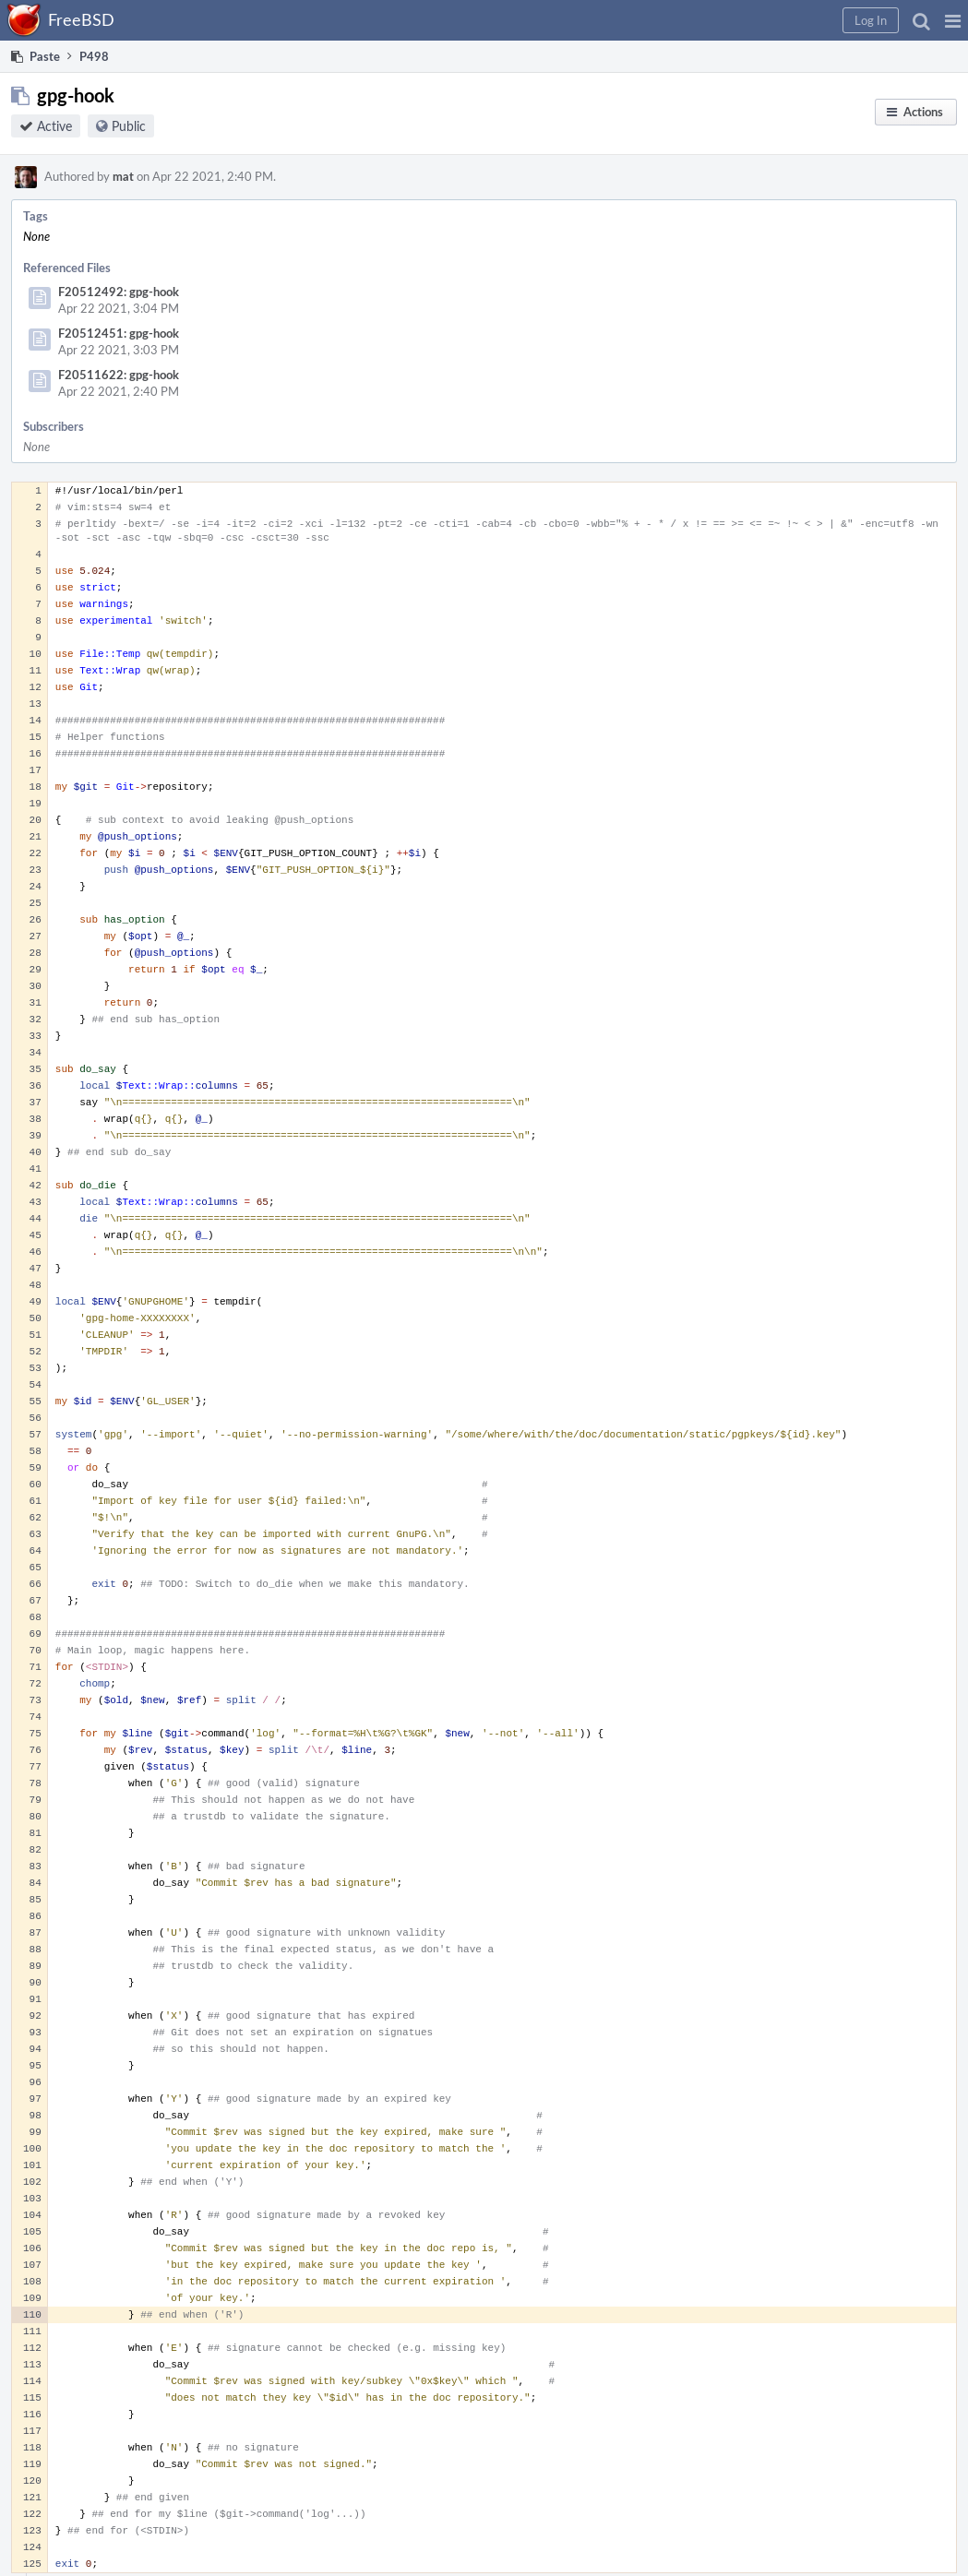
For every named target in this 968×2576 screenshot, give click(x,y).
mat (123, 176)
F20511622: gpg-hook (118, 374)
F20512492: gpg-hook (118, 291)
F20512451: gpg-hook (118, 333)
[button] (953, 20)
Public (129, 126)
